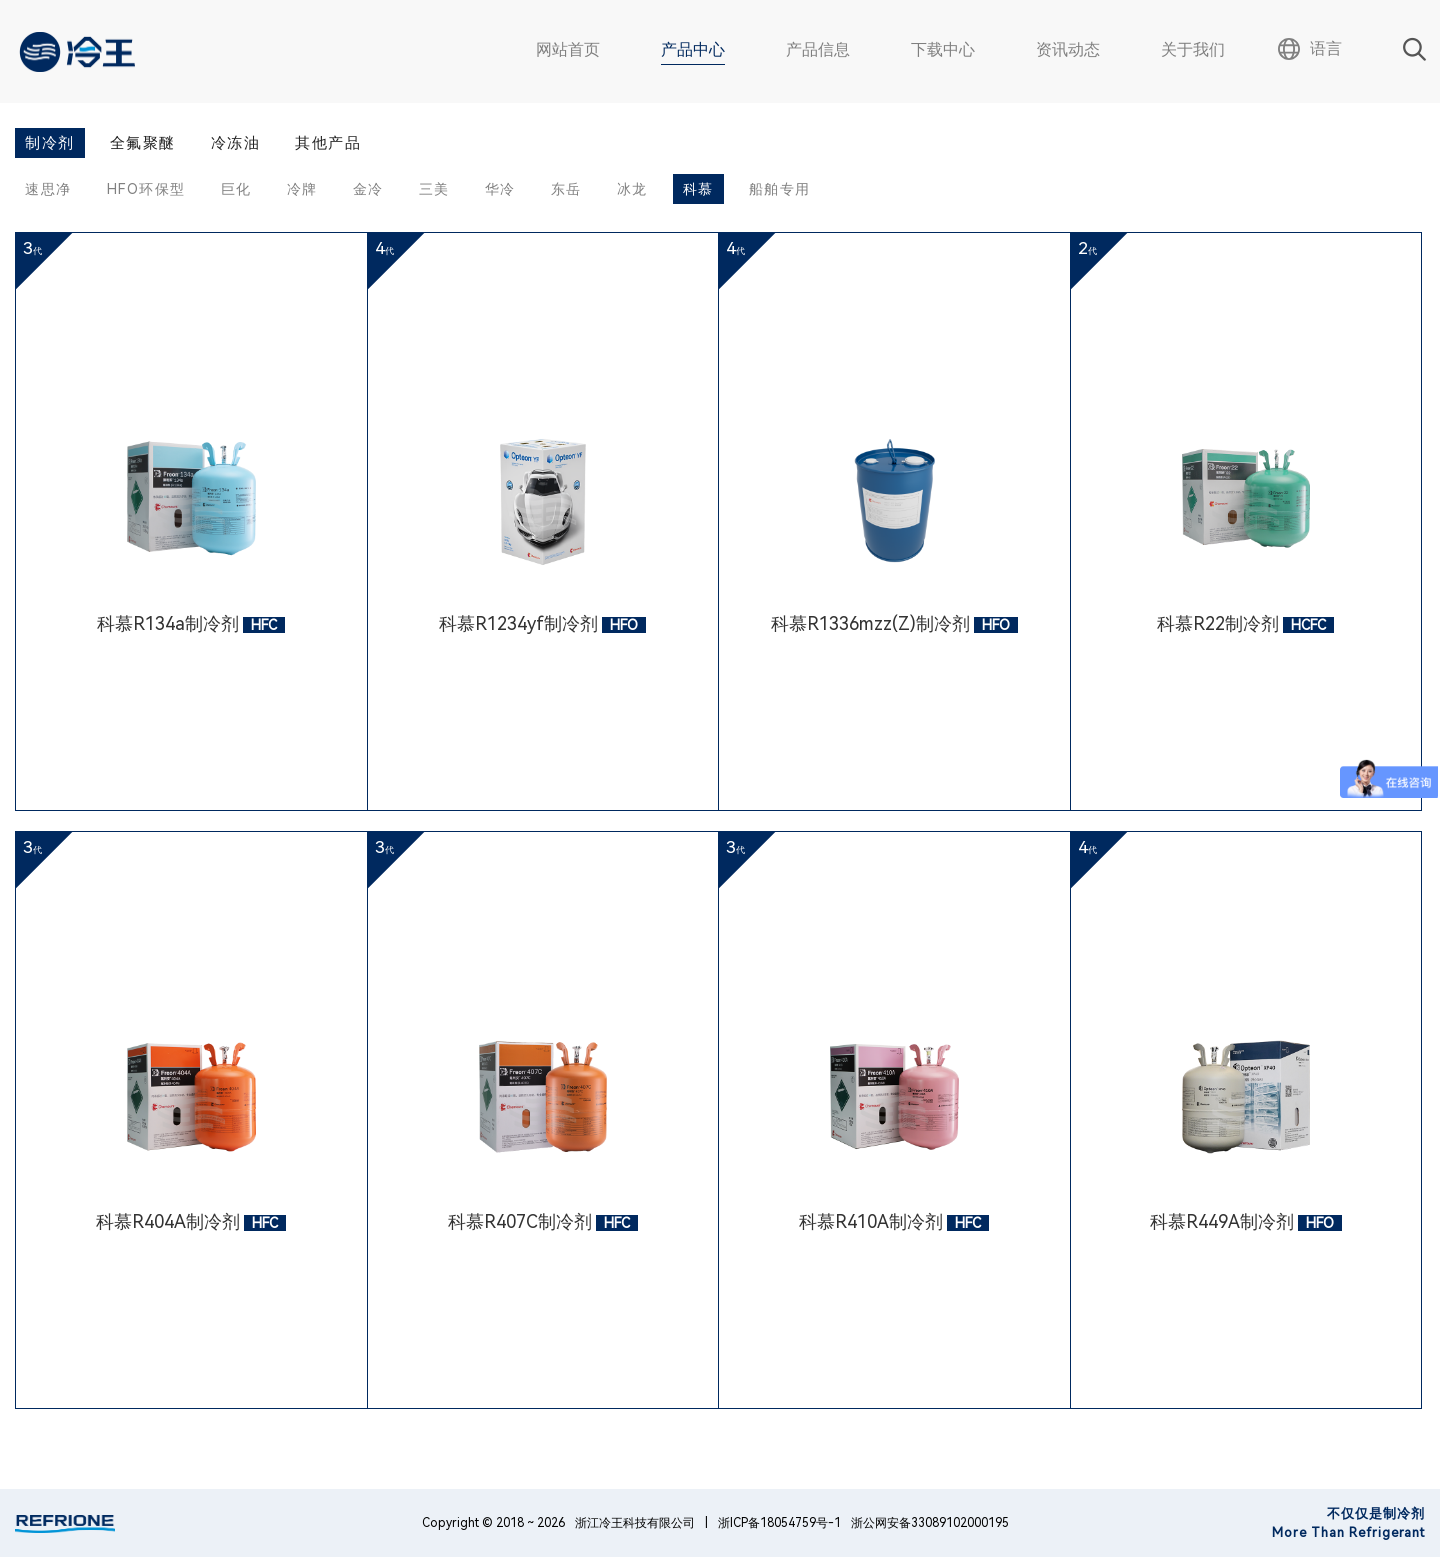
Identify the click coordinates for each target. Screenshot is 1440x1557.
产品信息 (818, 49)
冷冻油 (236, 143)
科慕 (698, 189)
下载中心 (943, 49)
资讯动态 (1068, 49)
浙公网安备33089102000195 (930, 1523)
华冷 (500, 189)
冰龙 (632, 189)
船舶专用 (780, 189)
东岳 (566, 189)
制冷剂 (50, 143)
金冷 (368, 189)
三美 (434, 189)
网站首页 (568, 49)
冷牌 (302, 189)
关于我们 (1193, 49)
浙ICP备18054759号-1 (779, 1523)
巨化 (236, 189)
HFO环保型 (146, 189)
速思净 (48, 189)
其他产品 (328, 143)
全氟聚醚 (143, 143)
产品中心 (693, 49)
